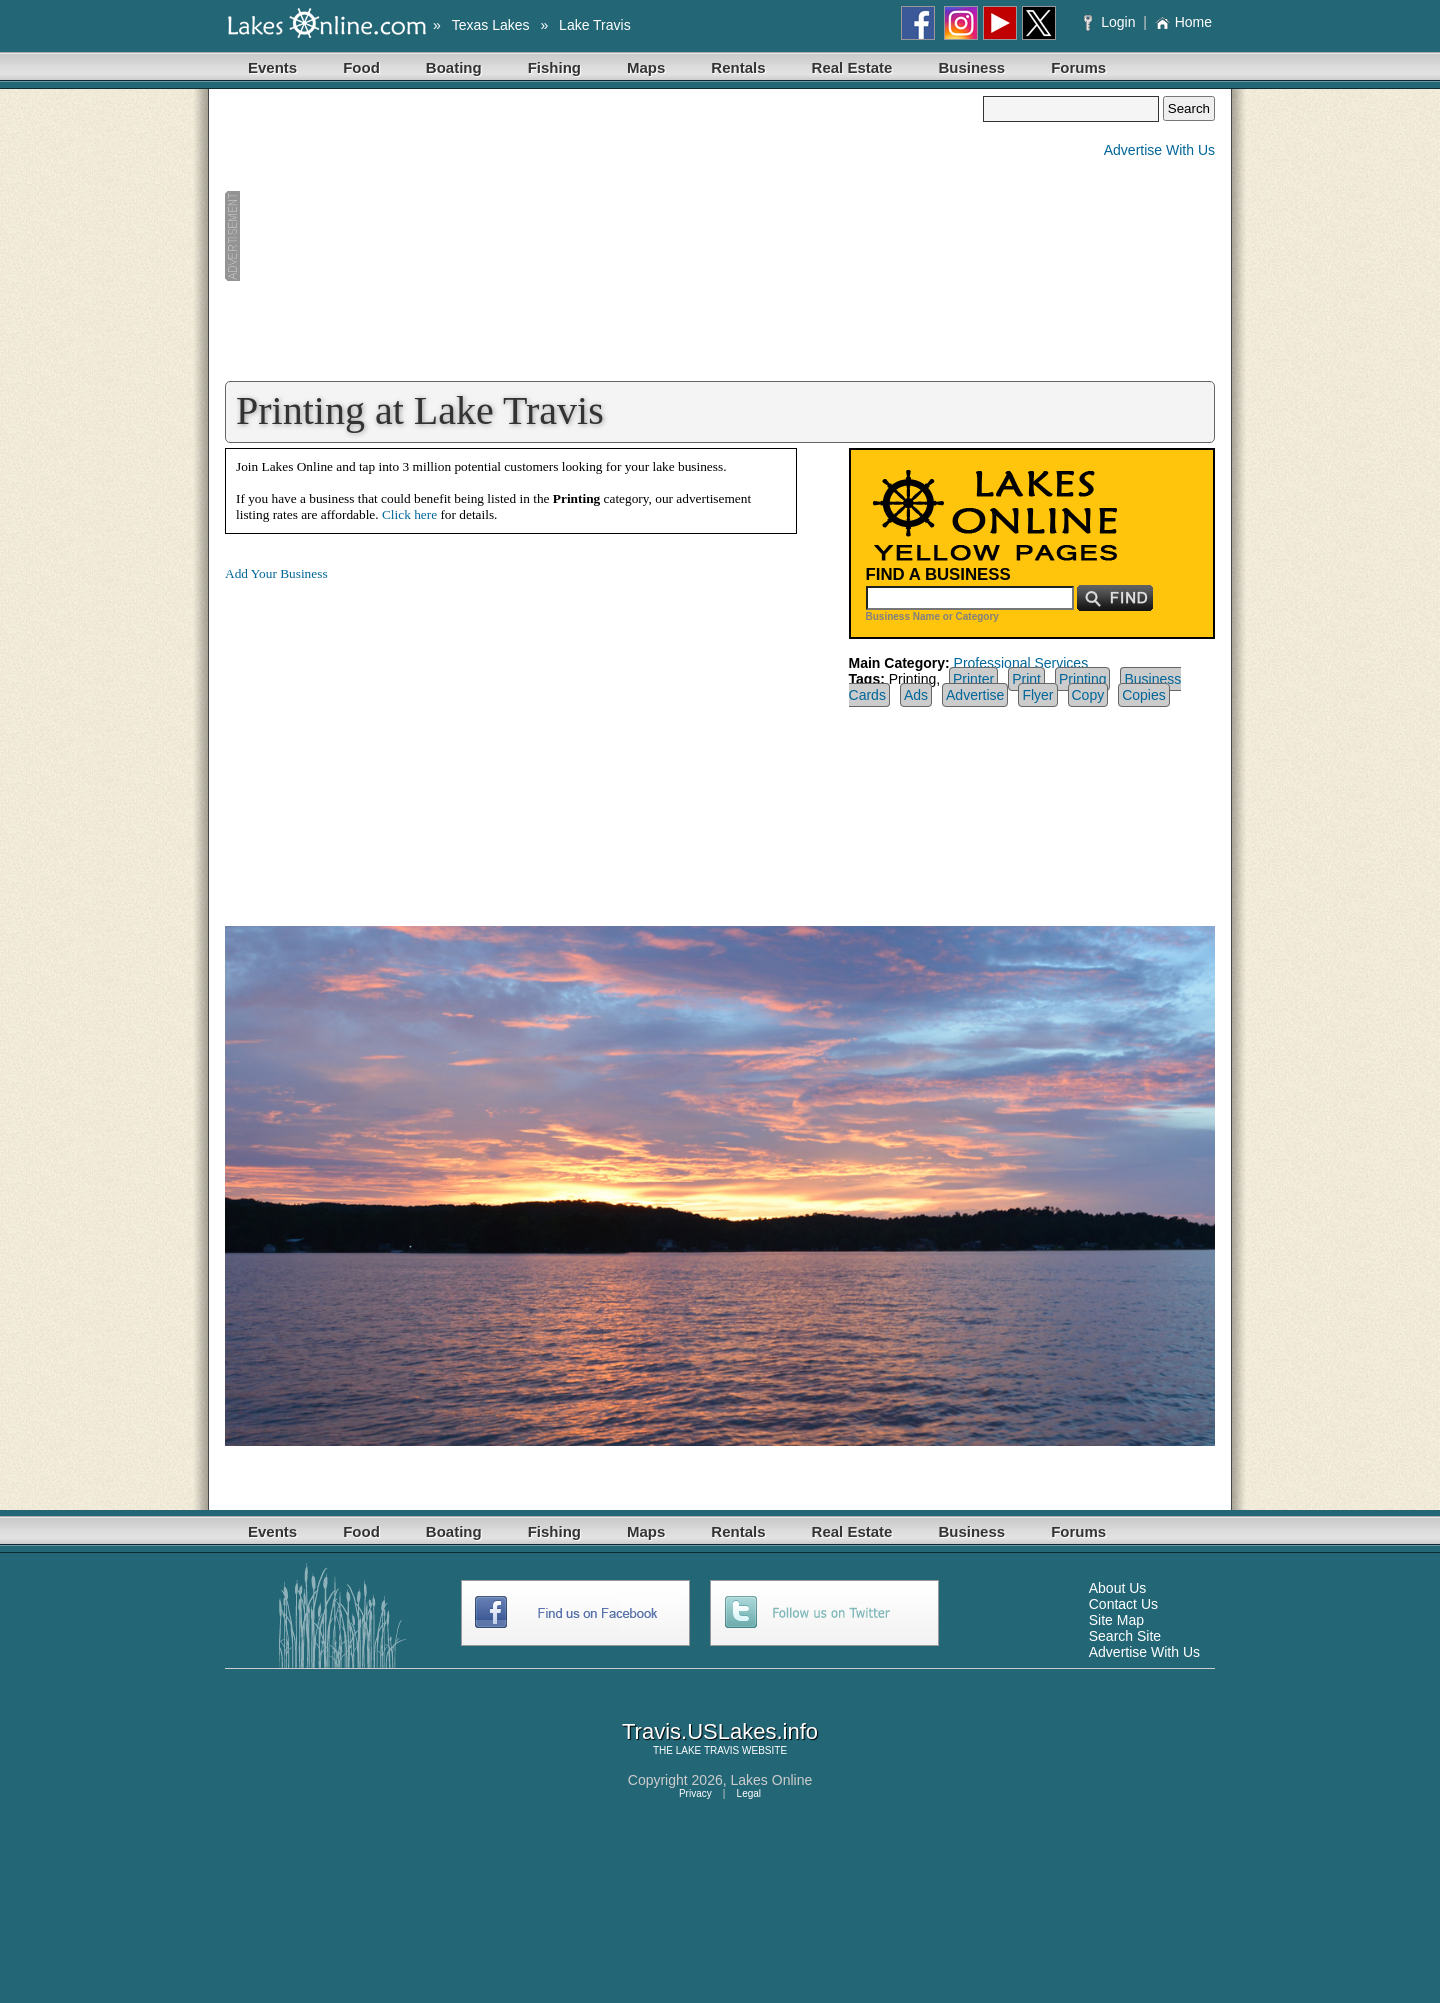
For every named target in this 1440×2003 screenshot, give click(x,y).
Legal (749, 1793)
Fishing (554, 67)
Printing (1082, 679)
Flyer (1037, 695)
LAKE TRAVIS (708, 1750)
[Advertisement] (604, 236)
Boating (454, 67)
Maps (646, 67)
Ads (916, 695)
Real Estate (852, 67)
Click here (409, 514)
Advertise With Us (1159, 150)
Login (1111, 22)
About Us (1118, 1588)
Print (1026, 679)
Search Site (1125, 1636)
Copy (1088, 695)
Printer (973, 679)
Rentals (738, 67)
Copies (1144, 695)
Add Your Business (276, 573)
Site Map (1116, 1620)
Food (361, 67)
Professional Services (1021, 663)
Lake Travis (595, 25)
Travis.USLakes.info (720, 1731)
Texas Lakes (491, 25)
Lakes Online (772, 1780)
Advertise (975, 695)
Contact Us (1123, 1604)
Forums (1078, 67)
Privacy (695, 1793)
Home (1183, 22)
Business (971, 67)
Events (272, 67)
